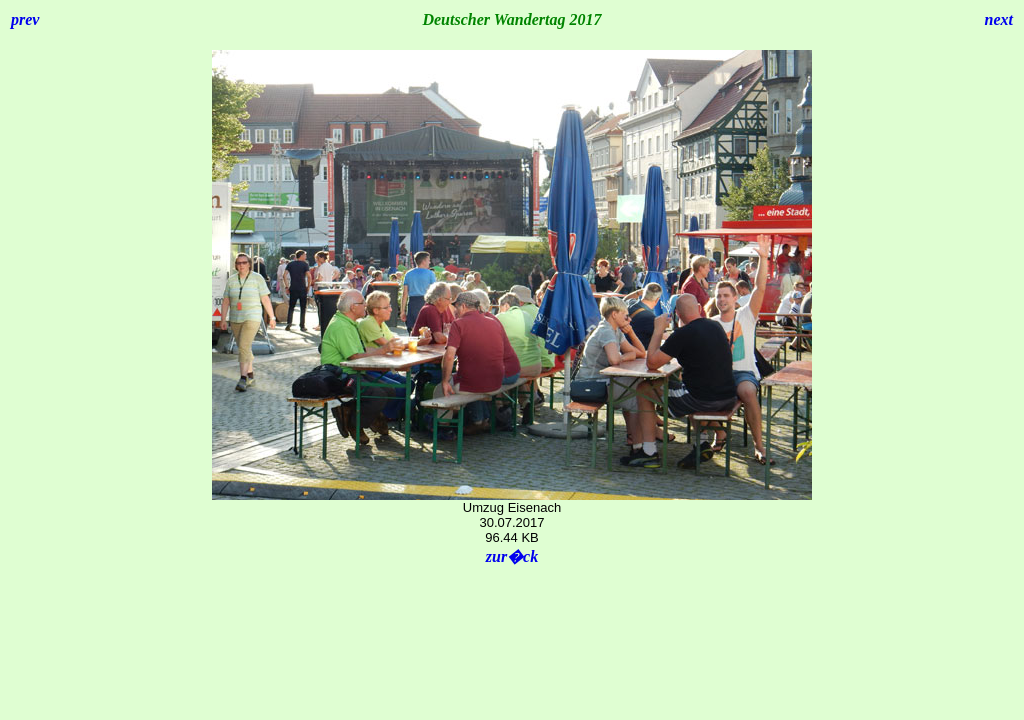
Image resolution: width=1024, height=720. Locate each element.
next (999, 19)
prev (25, 19)
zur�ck (512, 556)
